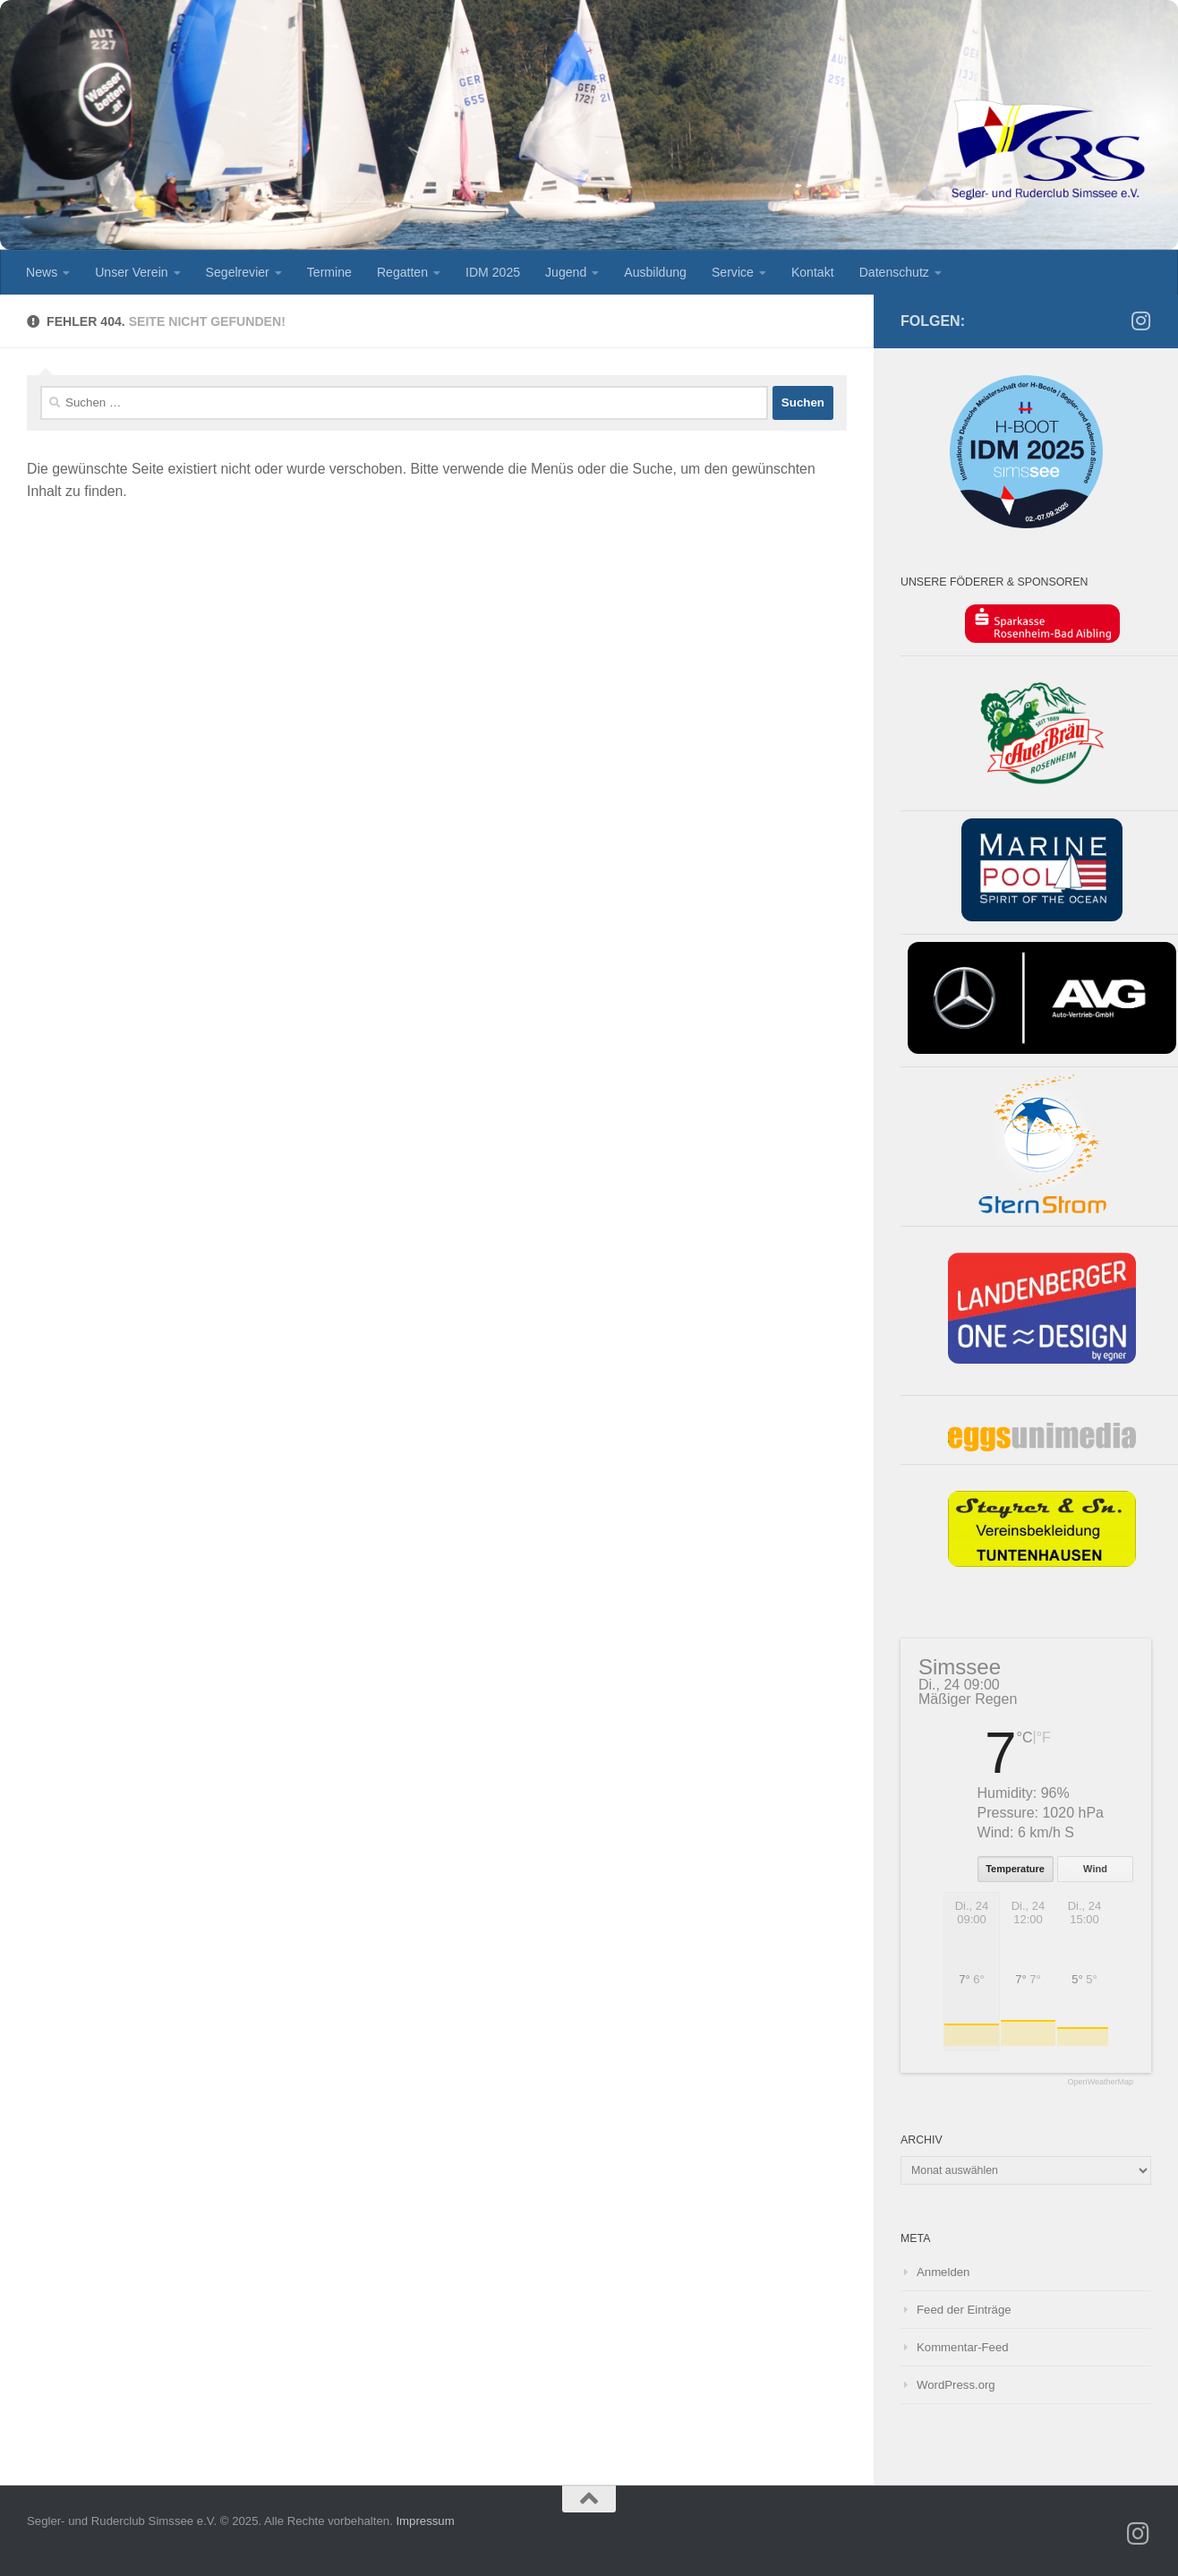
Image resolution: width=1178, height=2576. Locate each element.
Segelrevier (237, 272)
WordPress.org (956, 2385)
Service (733, 272)
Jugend (565, 272)
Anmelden (943, 2272)
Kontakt (812, 272)
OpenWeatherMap (1100, 2082)
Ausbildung (655, 272)
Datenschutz (894, 272)
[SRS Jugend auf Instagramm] (1140, 320)
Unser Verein (131, 272)
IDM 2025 (492, 272)
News (41, 272)
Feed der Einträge (964, 2309)
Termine (329, 272)
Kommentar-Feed (963, 2347)
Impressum (425, 2521)
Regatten (402, 272)
